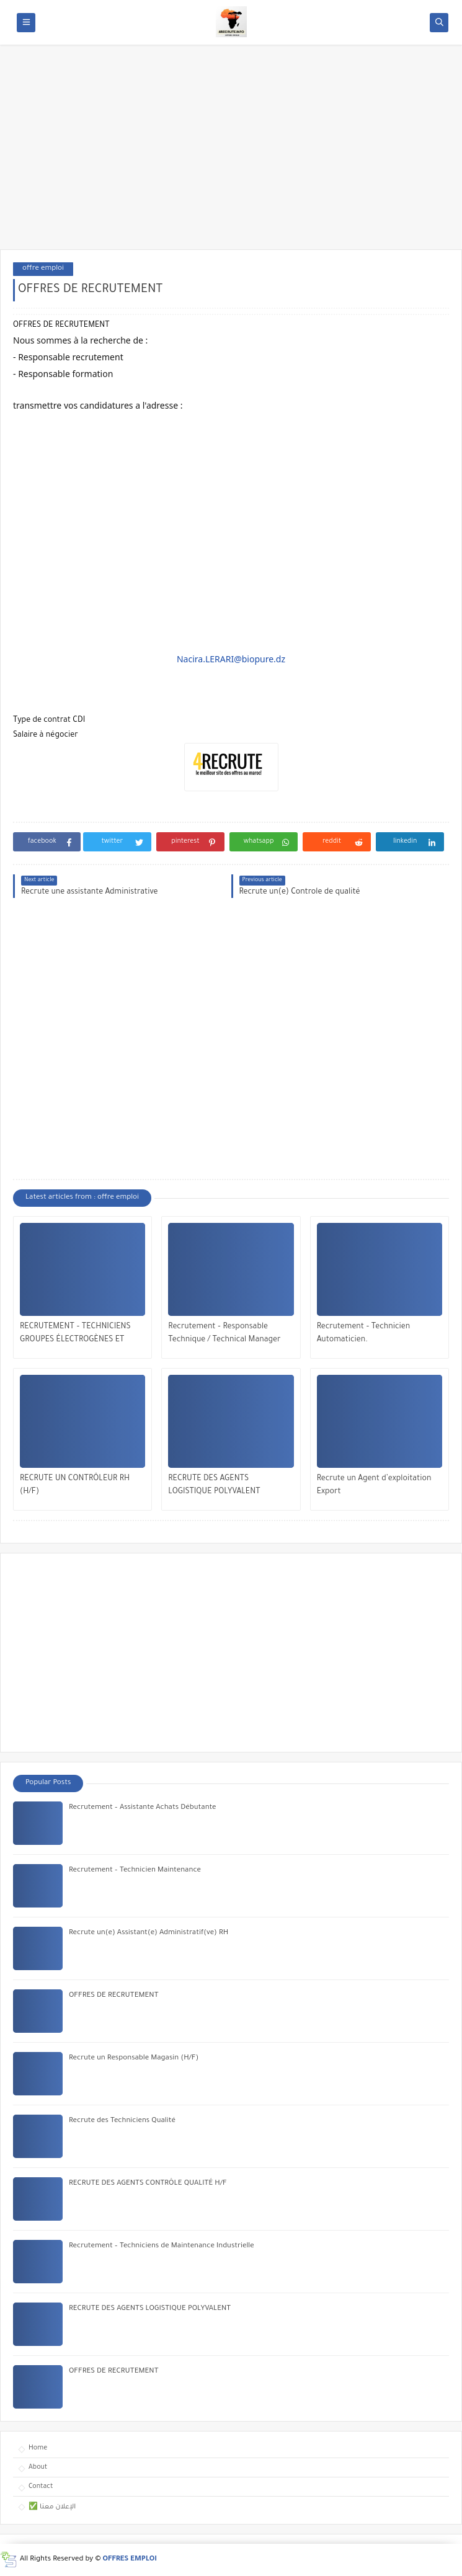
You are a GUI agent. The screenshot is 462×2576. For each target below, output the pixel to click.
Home (38, 2448)
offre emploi (43, 269)
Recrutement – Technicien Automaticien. (364, 1333)
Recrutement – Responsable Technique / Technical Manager (224, 1333)
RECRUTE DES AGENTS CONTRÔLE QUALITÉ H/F (148, 2184)
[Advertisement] (231, 153)
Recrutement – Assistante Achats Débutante (142, 1808)
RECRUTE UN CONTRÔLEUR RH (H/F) (75, 1485)
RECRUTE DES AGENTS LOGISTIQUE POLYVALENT (214, 1485)
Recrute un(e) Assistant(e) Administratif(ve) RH (148, 1933)
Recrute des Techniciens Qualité (122, 2121)
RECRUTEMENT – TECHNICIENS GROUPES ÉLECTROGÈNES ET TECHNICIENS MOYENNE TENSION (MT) (81, 1335)
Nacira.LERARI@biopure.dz (231, 659)
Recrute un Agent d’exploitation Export (374, 1485)
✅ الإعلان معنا (52, 2507)
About (38, 2467)
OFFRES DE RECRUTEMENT (113, 1996)
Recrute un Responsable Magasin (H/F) (133, 2058)
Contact (41, 2486)
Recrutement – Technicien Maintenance (135, 1871)
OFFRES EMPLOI (130, 2560)
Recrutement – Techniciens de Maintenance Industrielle (161, 2246)
